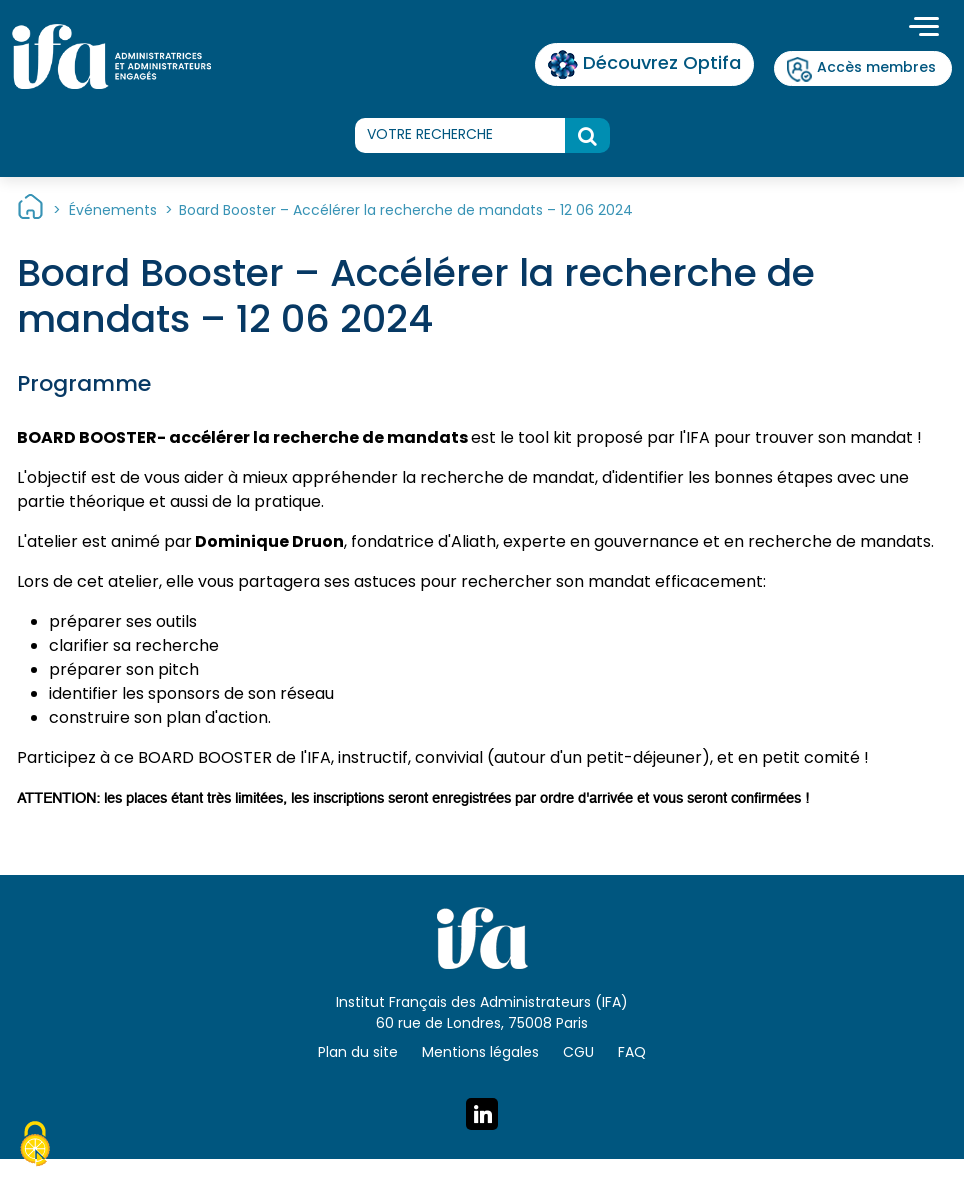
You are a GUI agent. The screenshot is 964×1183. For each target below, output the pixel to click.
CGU (578, 1053)
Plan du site (358, 1053)
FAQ (632, 1053)
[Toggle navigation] (924, 29)
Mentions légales (480, 1053)
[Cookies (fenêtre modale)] (35, 1147)
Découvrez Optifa (644, 64)
